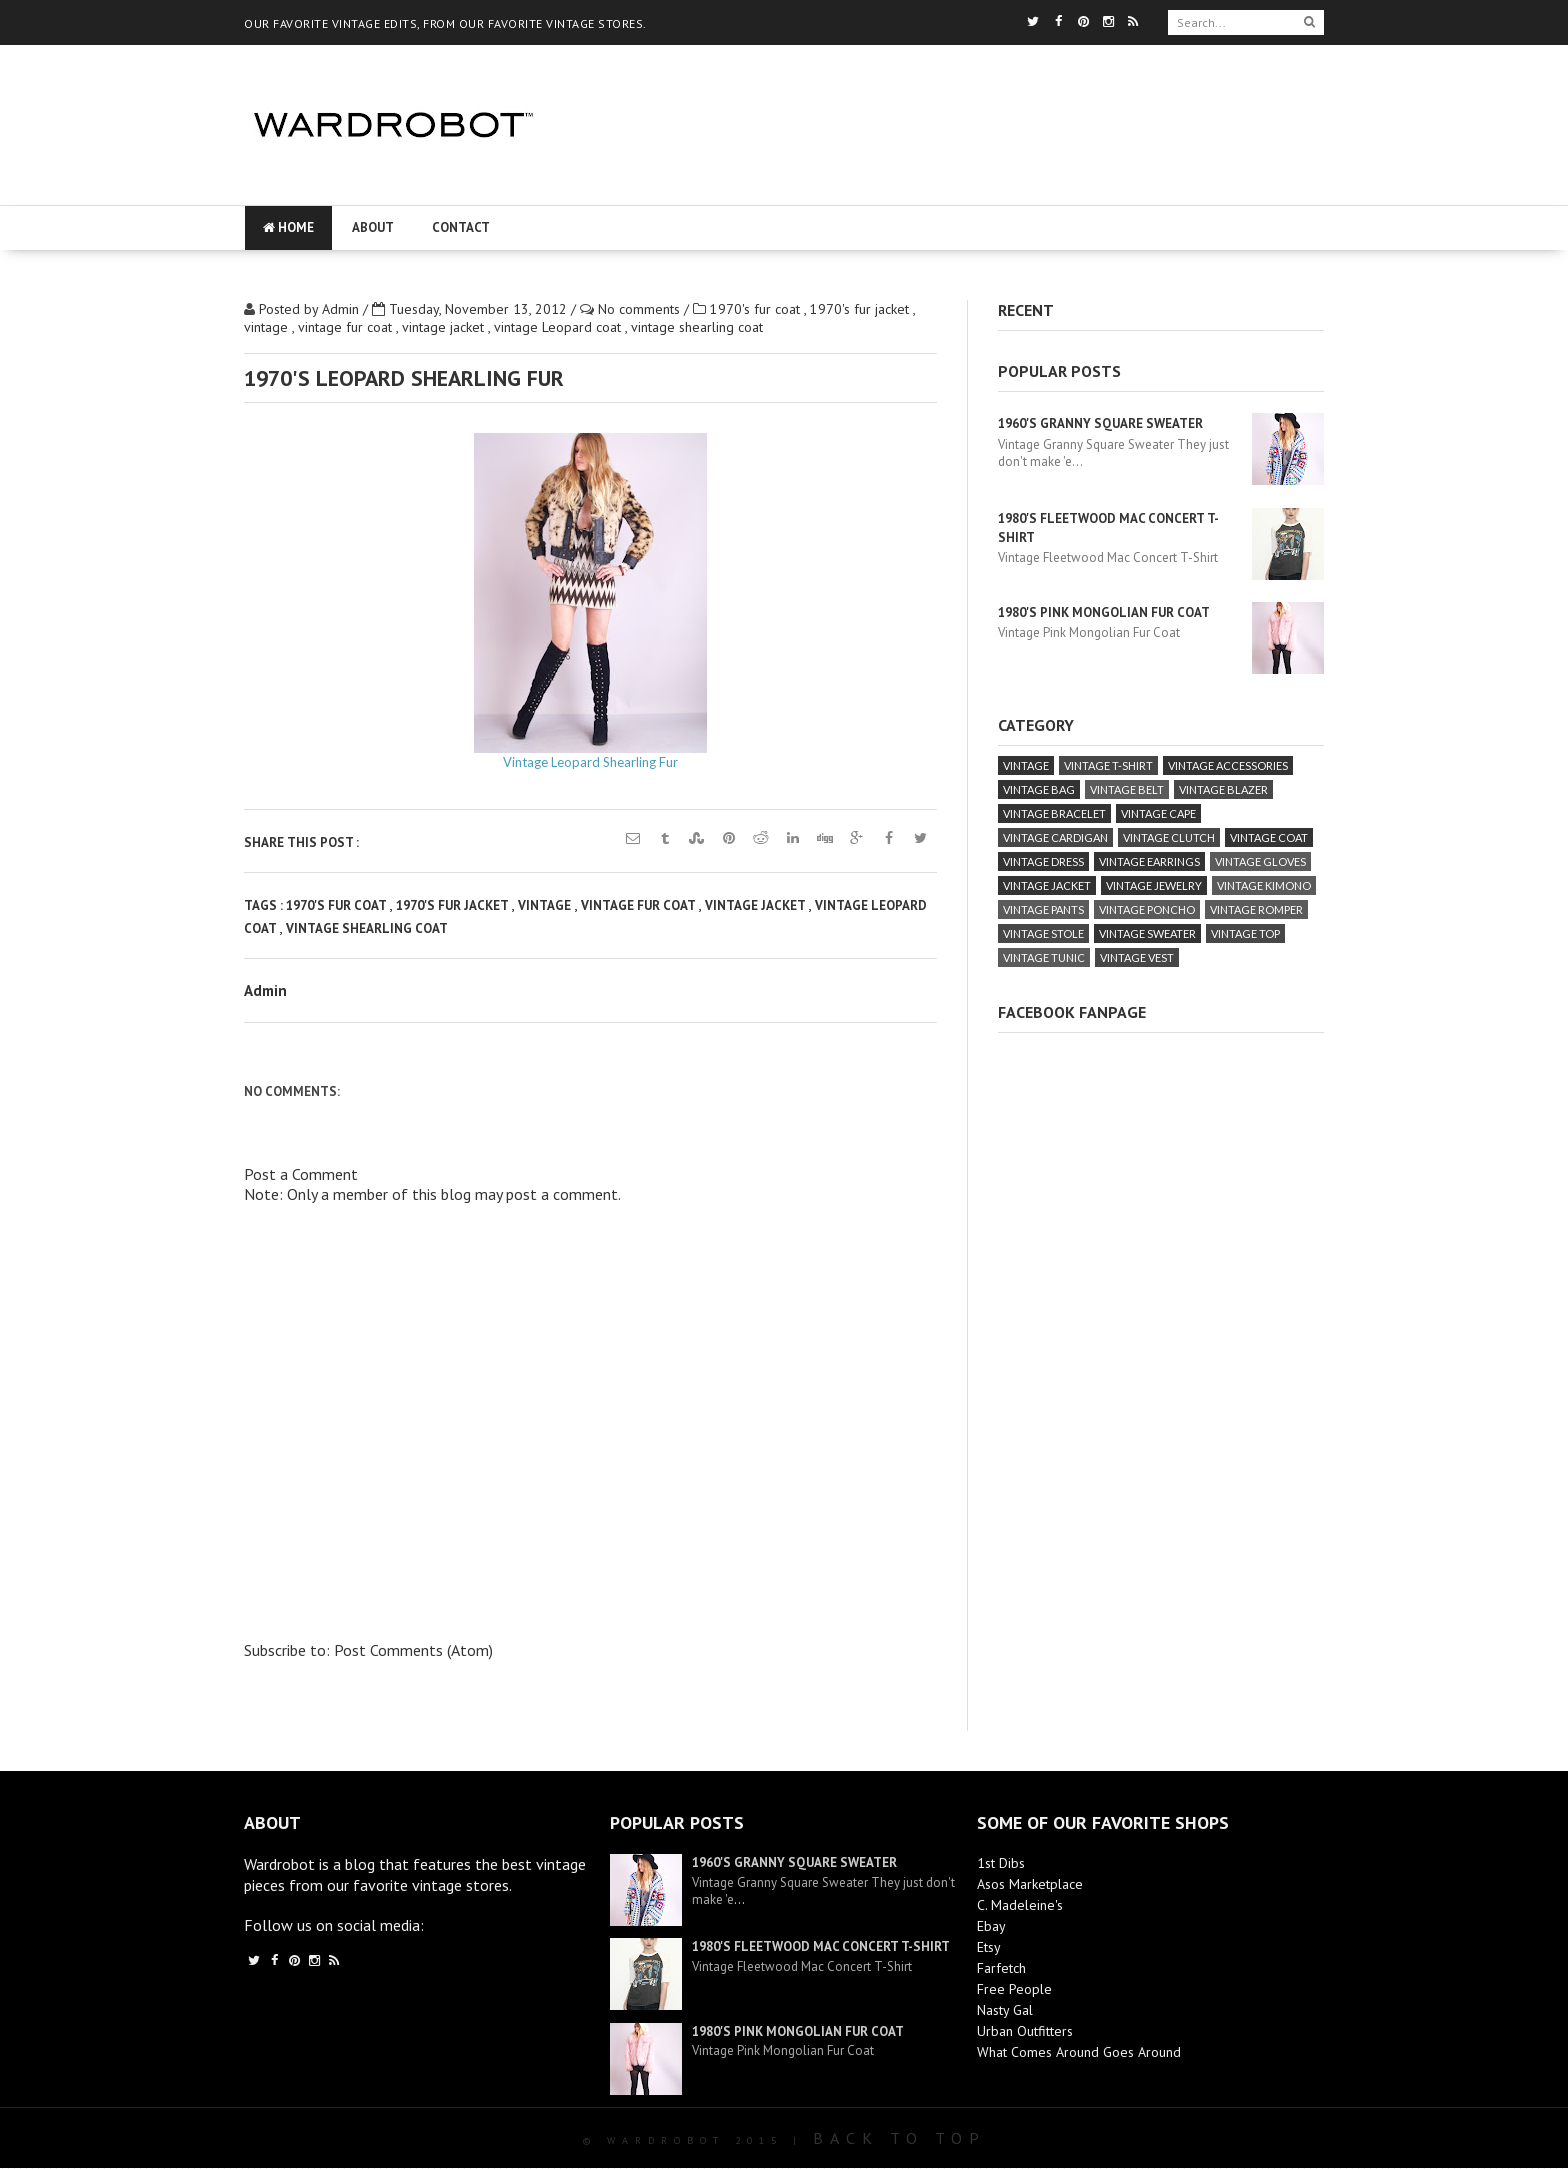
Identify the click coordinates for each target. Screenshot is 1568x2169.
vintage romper (1256, 909)
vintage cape (1158, 813)
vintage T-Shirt (1108, 765)
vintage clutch (1169, 837)
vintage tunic (1044, 957)
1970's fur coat (757, 309)
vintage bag (1039, 789)
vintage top (1245, 933)
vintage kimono (1264, 885)
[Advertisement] (946, 185)
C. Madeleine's (1020, 1905)
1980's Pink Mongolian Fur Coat (1104, 612)
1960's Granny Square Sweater (1100, 423)
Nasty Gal (1005, 2010)
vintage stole (1043, 933)
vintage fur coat (347, 327)
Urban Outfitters (1025, 2031)
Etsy (989, 1947)
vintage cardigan (1055, 837)
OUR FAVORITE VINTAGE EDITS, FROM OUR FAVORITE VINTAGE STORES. (445, 23)
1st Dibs (1001, 1863)
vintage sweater (1147, 933)
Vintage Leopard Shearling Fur (590, 762)
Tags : (265, 905)
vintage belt (1127, 789)
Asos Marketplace (1030, 1884)
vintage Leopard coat (559, 327)
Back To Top (899, 2138)
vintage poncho (1147, 909)
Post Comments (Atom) (413, 1650)
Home (288, 227)
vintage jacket (445, 327)
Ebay (991, 1926)
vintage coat (1269, 837)
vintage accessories (1228, 765)
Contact (461, 227)
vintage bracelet (1054, 813)
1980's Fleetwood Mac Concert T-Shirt (821, 1946)
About (373, 227)
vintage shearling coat (697, 327)
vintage (268, 327)
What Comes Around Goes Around (1079, 2052)
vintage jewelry (1154, 885)
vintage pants (1043, 909)
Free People (1014, 1989)
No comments (641, 309)
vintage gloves (1260, 861)
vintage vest (1137, 957)
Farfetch (1001, 1968)
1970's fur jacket (861, 309)
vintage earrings (1149, 861)
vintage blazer (1223, 789)
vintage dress (1043, 861)
